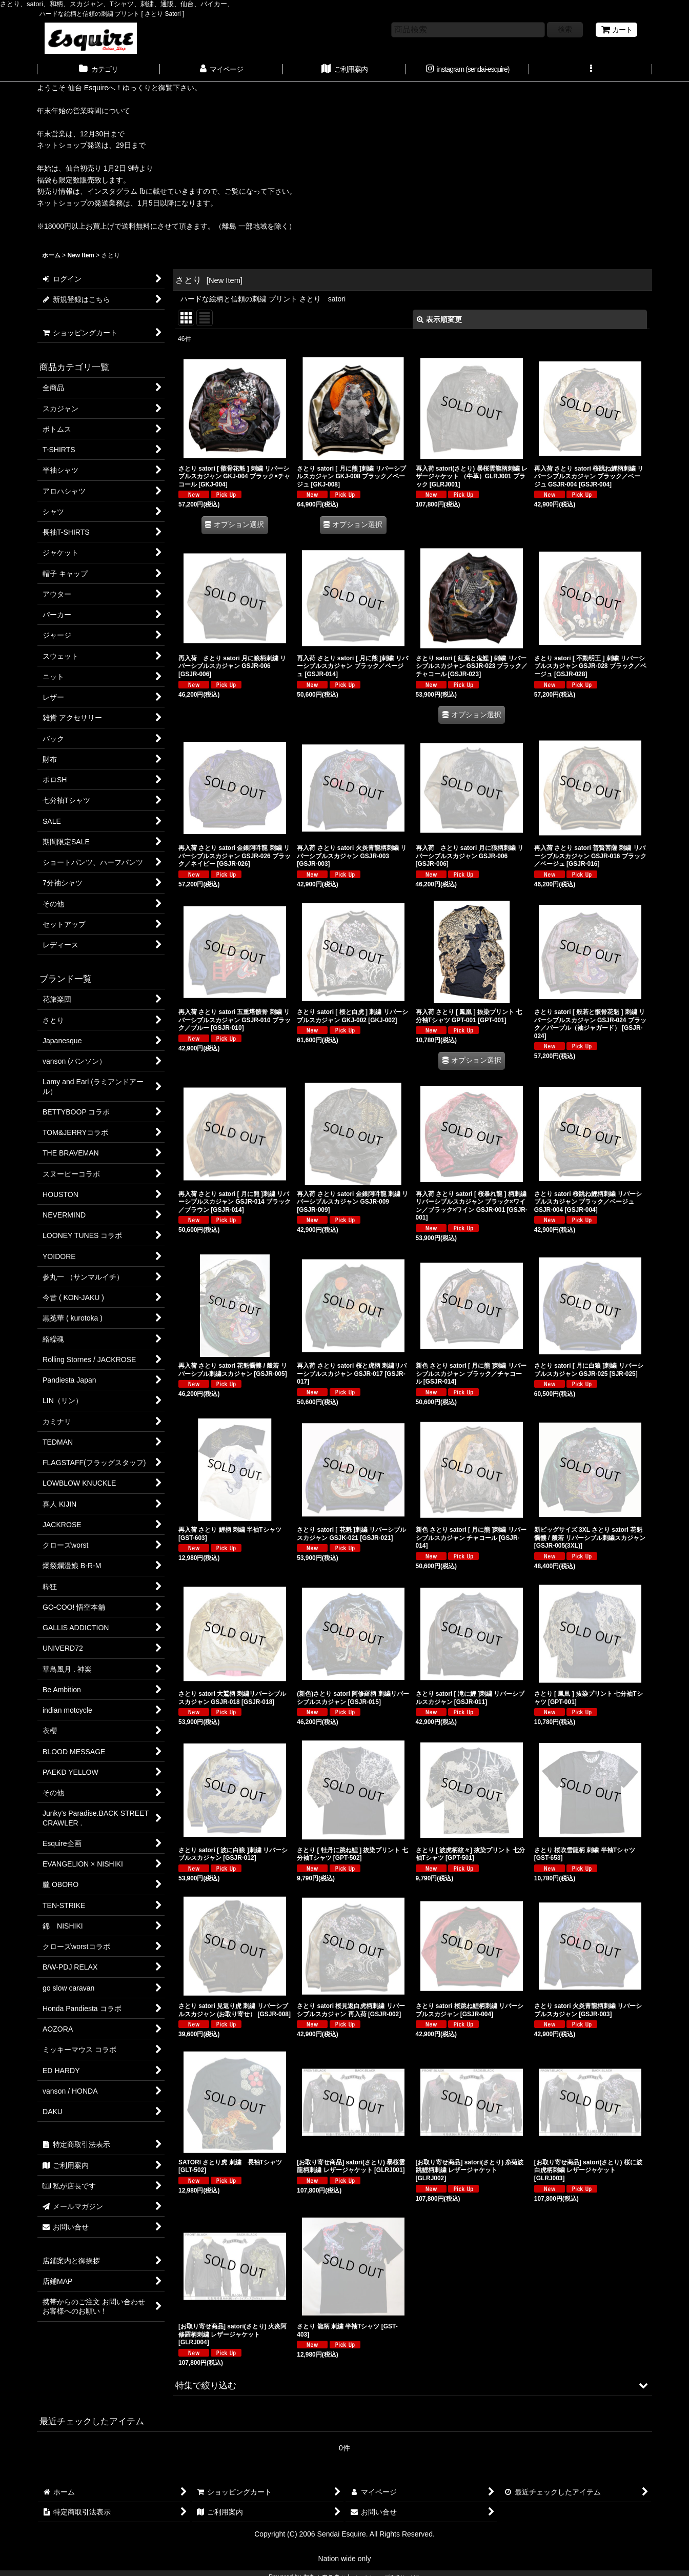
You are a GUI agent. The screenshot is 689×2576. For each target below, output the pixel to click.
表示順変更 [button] (439, 319)
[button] (590, 70)
